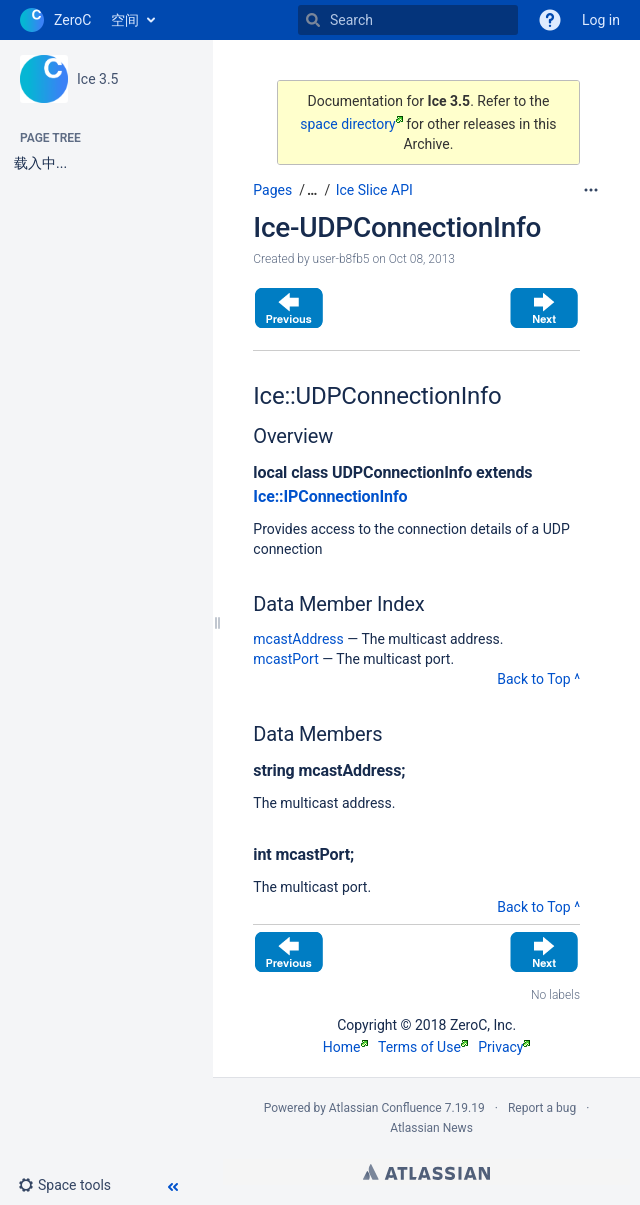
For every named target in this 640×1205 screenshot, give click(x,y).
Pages (272, 190)
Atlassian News (431, 1128)
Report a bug (542, 1108)
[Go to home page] (55, 20)
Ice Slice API (374, 190)
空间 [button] (125, 20)
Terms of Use (423, 1047)
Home (345, 1047)
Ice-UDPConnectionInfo (397, 227)
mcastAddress (298, 639)
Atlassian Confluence (385, 1108)
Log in (601, 20)
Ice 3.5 (97, 79)
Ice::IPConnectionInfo (330, 496)
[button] (72, 1185)
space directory (351, 124)
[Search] (313, 20)
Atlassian (426, 1172)
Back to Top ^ (538, 679)
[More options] (591, 190)
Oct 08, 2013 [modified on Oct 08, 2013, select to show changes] (422, 259)
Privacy (504, 1047)
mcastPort (285, 659)
